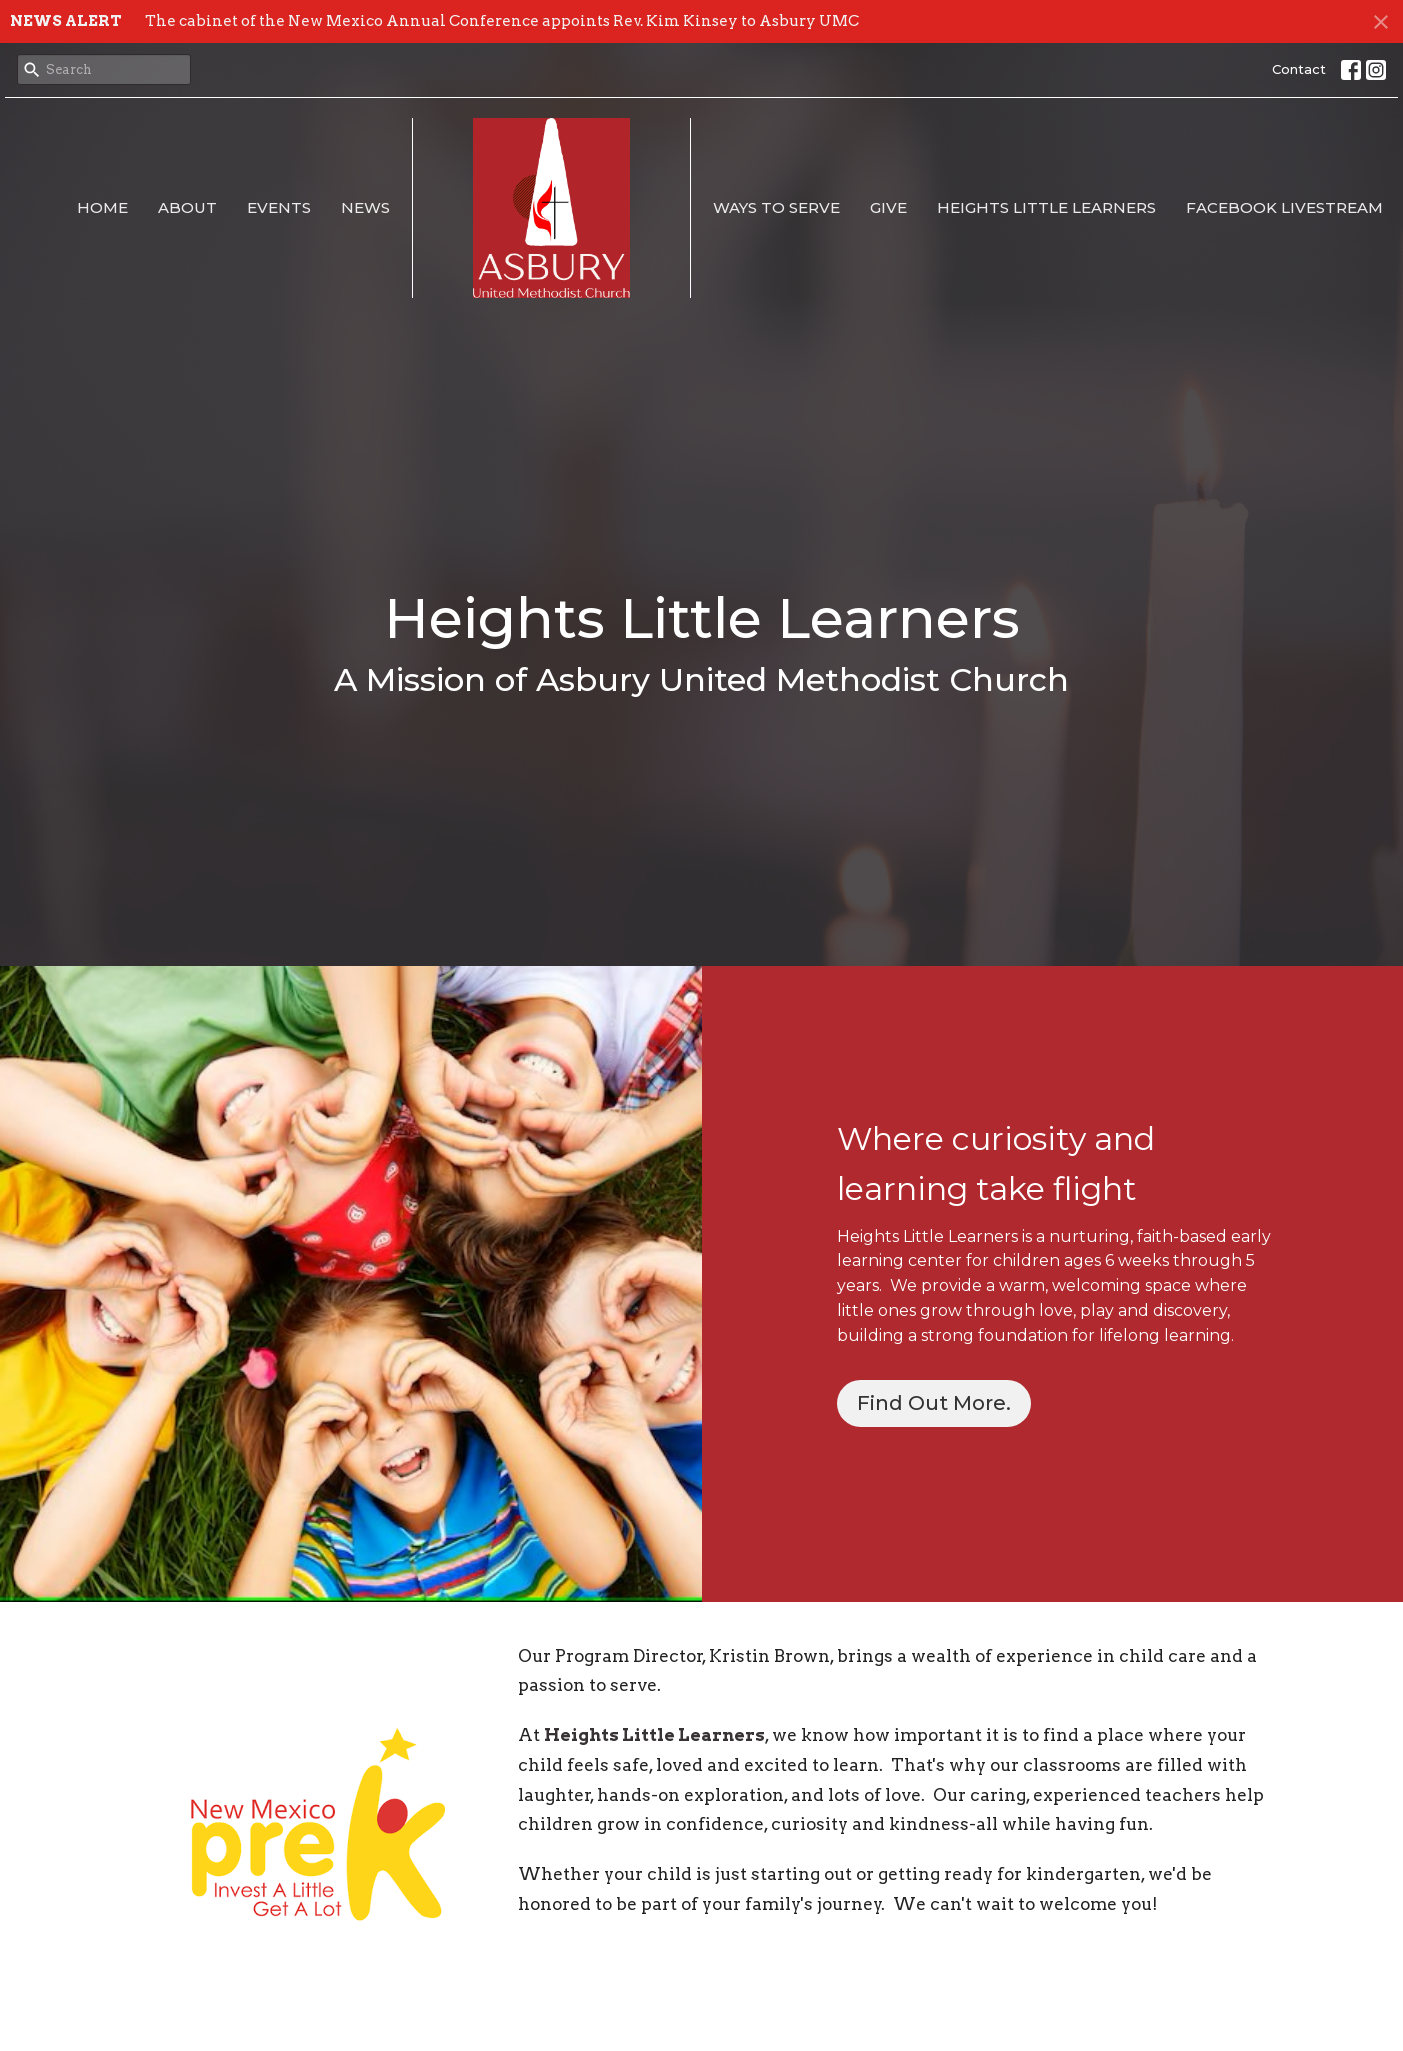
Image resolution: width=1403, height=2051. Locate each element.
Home (102, 207)
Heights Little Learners (1046, 207)
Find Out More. (934, 1403)
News (365, 207)
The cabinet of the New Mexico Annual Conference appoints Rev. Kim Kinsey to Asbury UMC (502, 21)
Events (279, 207)
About (187, 207)
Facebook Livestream (1284, 207)
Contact (1299, 69)
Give (888, 207)
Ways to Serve (776, 207)
